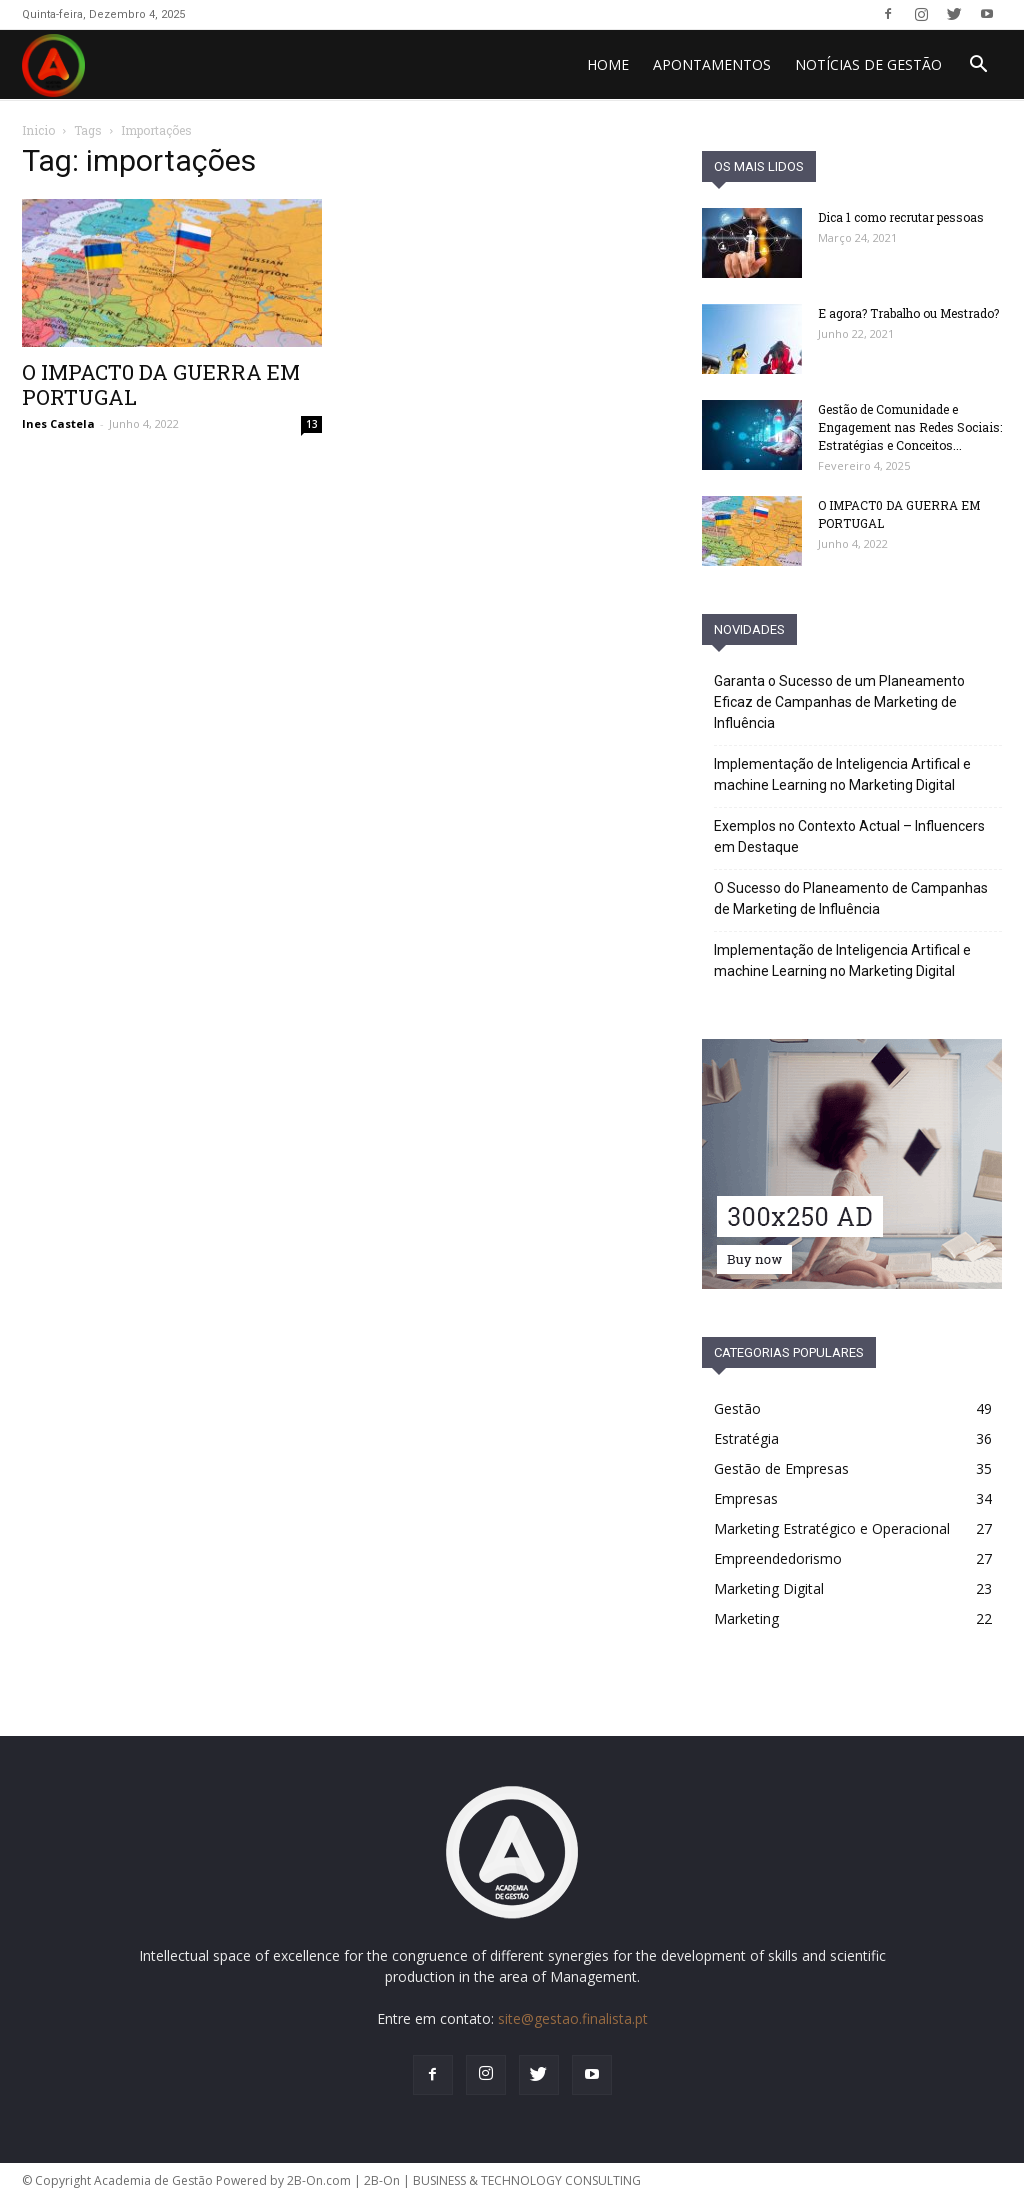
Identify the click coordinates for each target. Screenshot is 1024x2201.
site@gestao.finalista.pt (573, 2018)
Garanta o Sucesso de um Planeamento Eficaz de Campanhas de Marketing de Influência (839, 702)
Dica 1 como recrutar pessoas (901, 217)
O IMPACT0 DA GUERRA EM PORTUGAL (161, 384)
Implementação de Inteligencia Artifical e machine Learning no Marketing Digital (842, 774)
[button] (978, 66)
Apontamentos (712, 64)
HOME (608, 64)
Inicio (38, 130)
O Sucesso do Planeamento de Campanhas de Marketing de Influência (851, 898)
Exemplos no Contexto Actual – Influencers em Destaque (849, 836)
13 (312, 424)
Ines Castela (58, 423)
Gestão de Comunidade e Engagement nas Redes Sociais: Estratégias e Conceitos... (910, 427)
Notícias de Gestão (868, 64)
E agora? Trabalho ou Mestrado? (908, 313)
